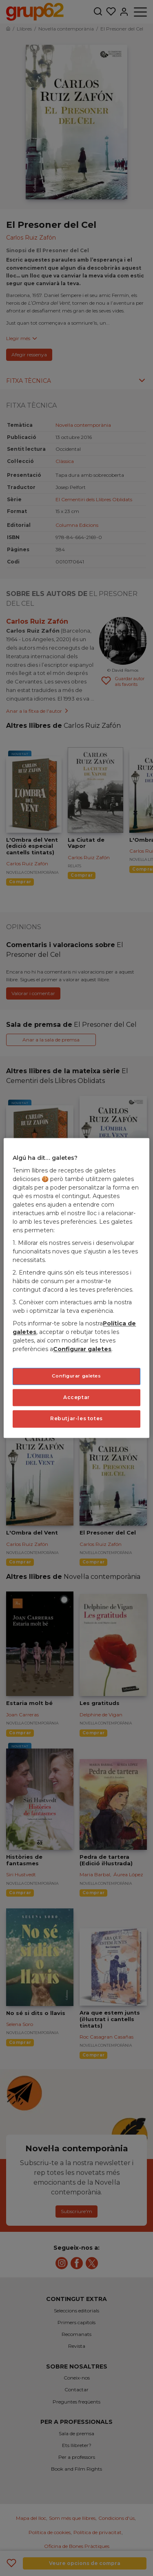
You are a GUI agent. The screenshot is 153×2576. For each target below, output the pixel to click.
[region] (76, 1288)
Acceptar (76, 1397)
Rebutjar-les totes (76, 1419)
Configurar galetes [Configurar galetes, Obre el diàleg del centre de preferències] (76, 1376)
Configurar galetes (82, 1349)
